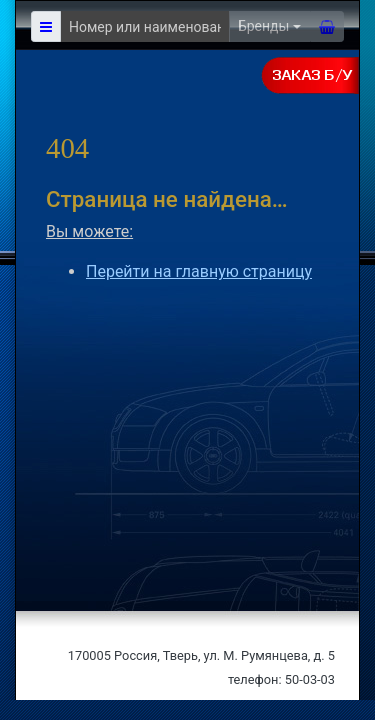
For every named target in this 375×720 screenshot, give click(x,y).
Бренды (264, 26)
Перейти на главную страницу (199, 271)
